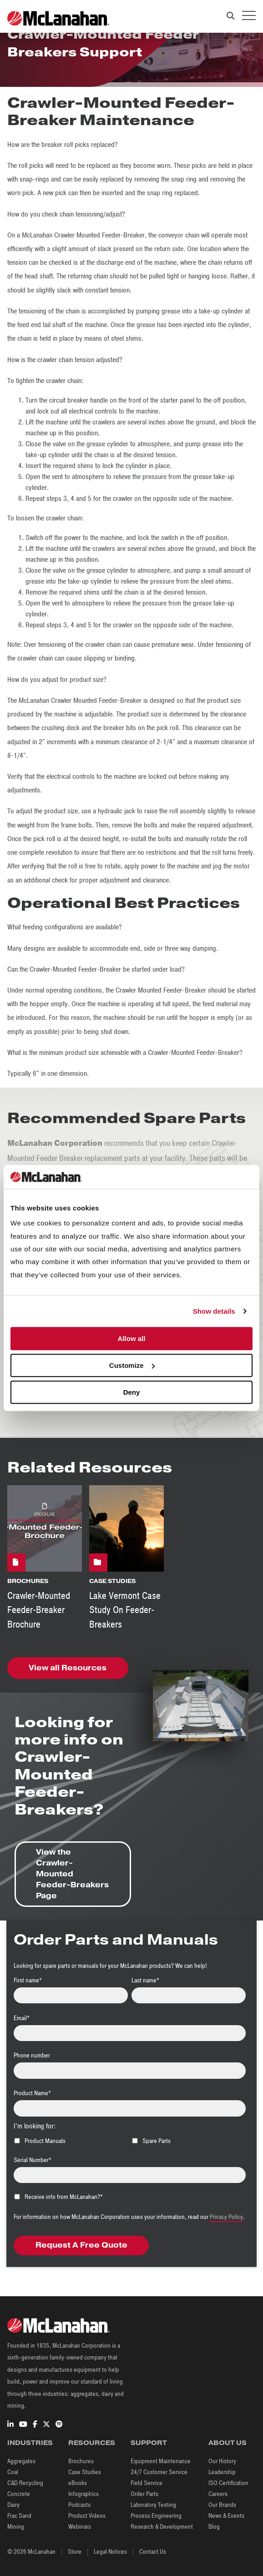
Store (74, 2551)
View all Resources (67, 1668)
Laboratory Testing (153, 2504)
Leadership (222, 2472)
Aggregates (21, 2461)
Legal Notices (110, 2551)
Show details (214, 1311)
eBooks (77, 2483)
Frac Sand (19, 2515)
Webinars (79, 2526)
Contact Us (152, 2551)
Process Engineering (156, 2515)
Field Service (146, 2483)
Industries (30, 2443)
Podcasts (79, 2504)
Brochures (81, 2461)
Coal (12, 2472)
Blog (214, 2526)
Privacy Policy (226, 2217)
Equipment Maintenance (161, 2461)
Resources (91, 2443)
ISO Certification (228, 2483)
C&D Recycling (25, 2483)
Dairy (13, 2504)
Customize (132, 1365)
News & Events (226, 2515)
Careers (218, 2494)
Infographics (83, 2494)
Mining (15, 2526)
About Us (227, 2443)
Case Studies (84, 2472)
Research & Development (162, 2526)
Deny (131, 1392)
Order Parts (144, 2494)
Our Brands (222, 2504)
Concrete (18, 2494)
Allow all (132, 1338)
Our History (222, 2461)
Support (149, 2443)
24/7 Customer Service (159, 2472)
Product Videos (87, 2515)
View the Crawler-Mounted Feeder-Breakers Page (72, 1873)
